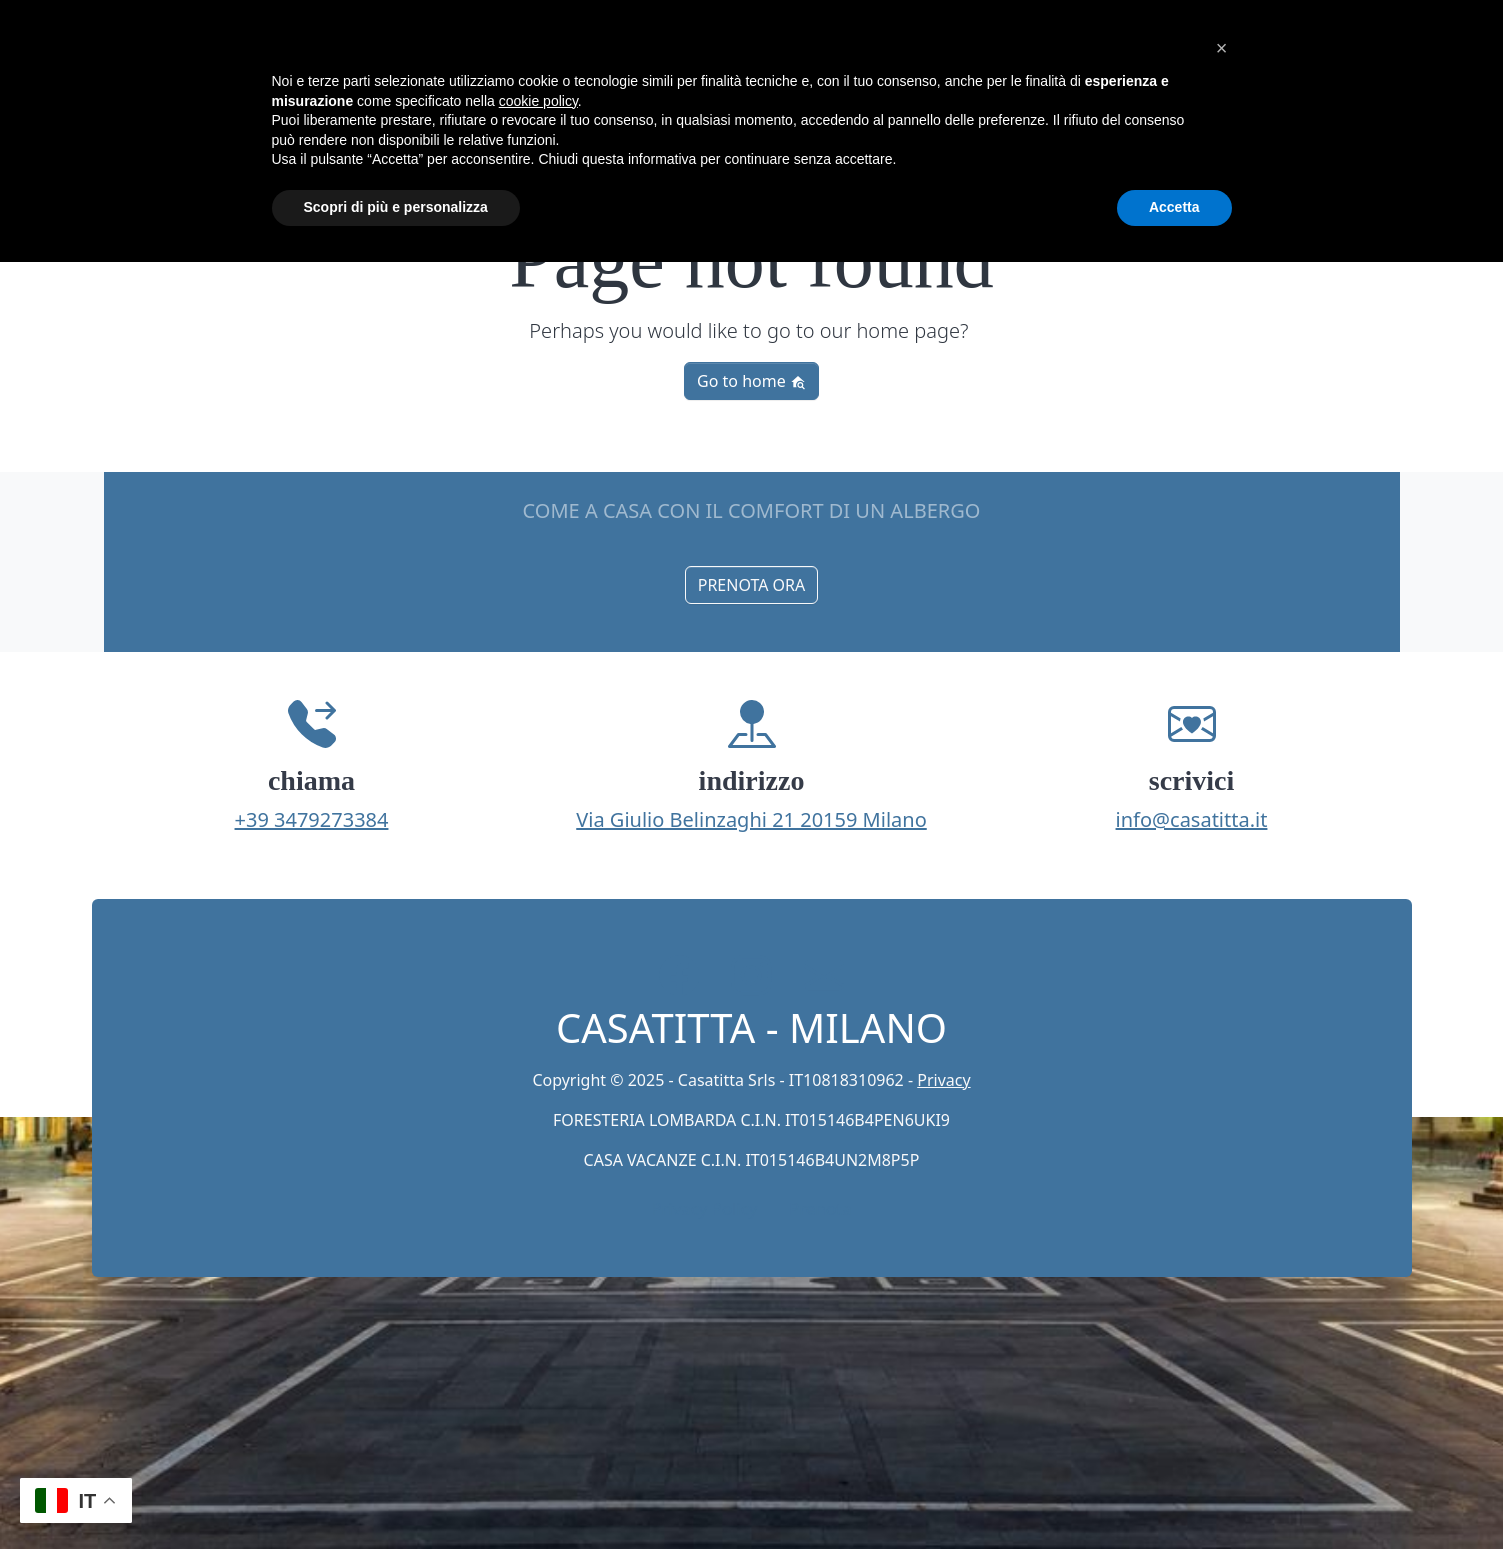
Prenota (820, 1208)
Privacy (943, 1080)
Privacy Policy (704, 1208)
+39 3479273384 (312, 819)
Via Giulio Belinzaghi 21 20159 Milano (751, 819)
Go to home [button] (751, 381)
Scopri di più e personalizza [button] (396, 207)
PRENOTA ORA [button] (752, 585)
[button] (1222, 48)
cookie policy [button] (538, 101)
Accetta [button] (1174, 207)
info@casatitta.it (1192, 819)
